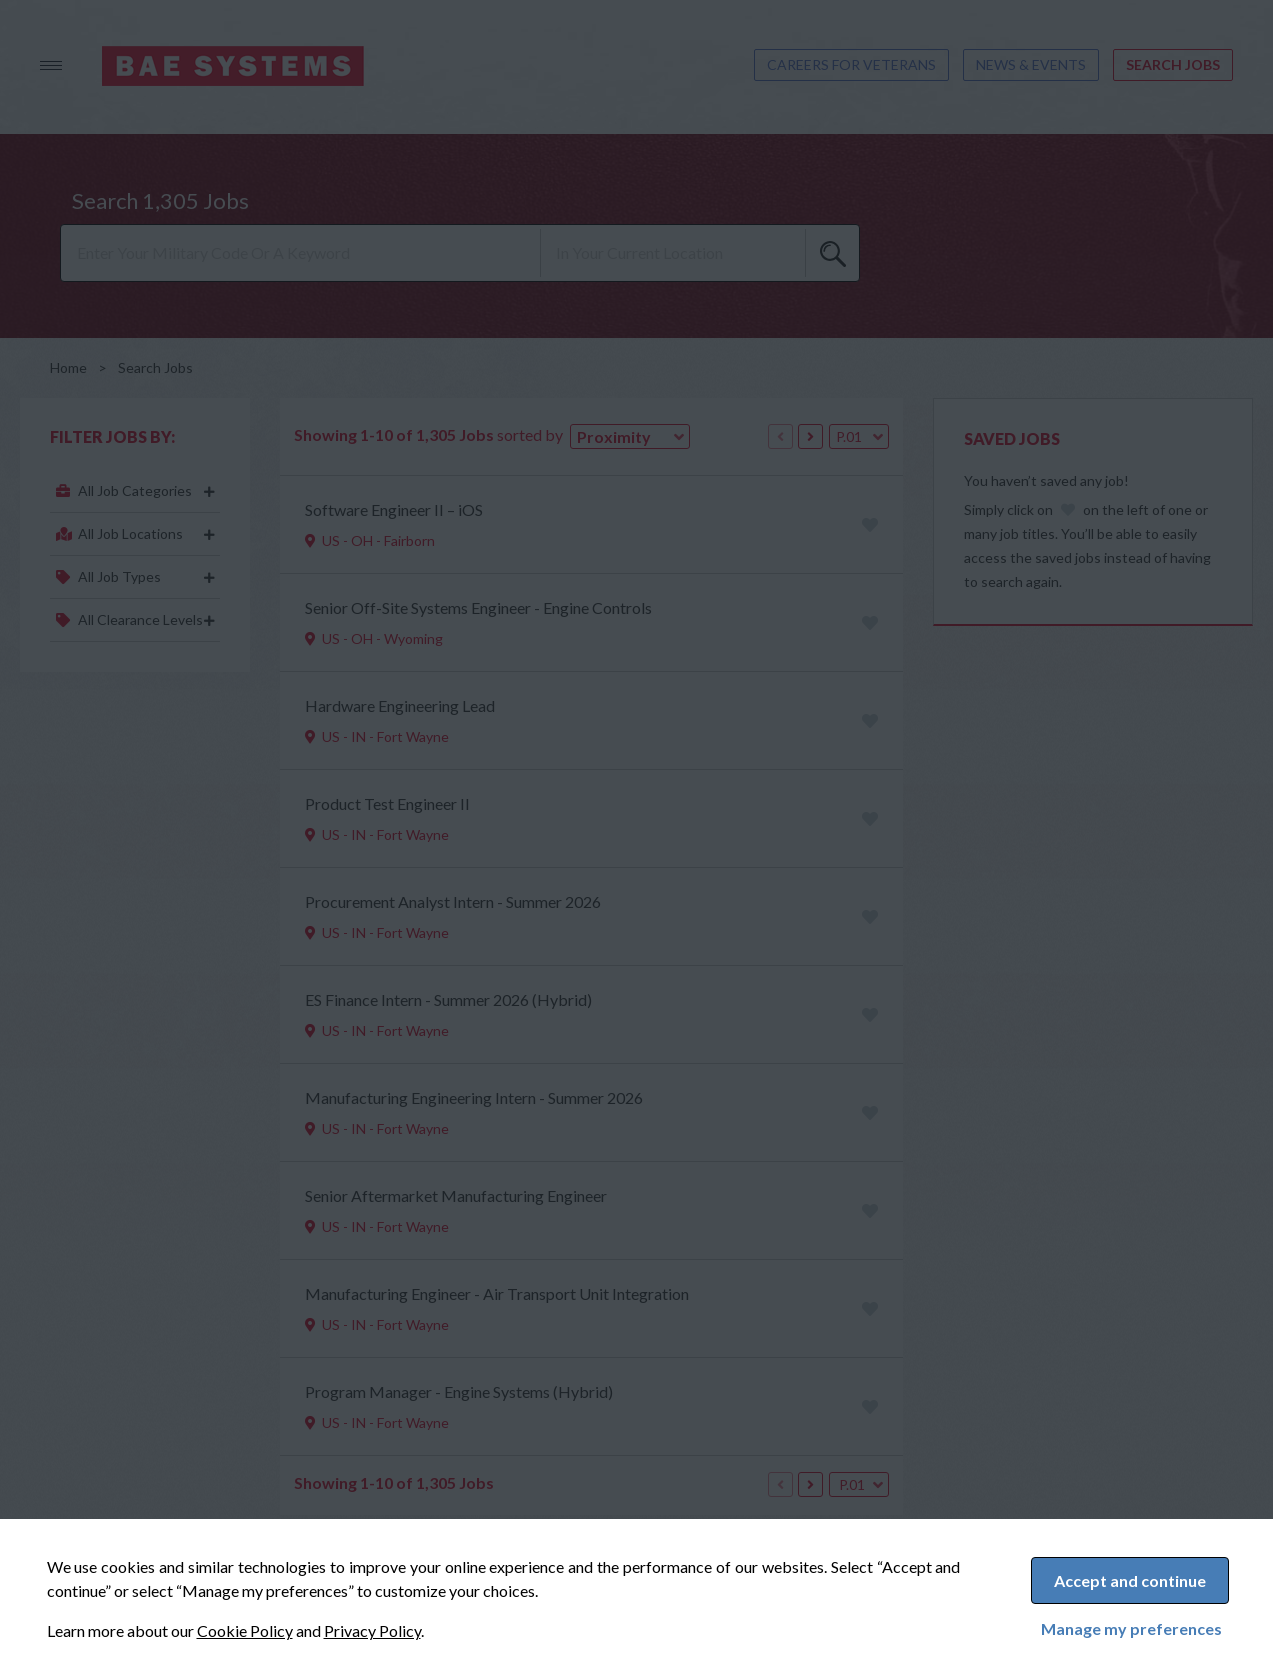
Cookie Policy (245, 1630)
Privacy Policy (372, 1630)
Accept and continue (1130, 1580)
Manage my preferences (1131, 1629)
